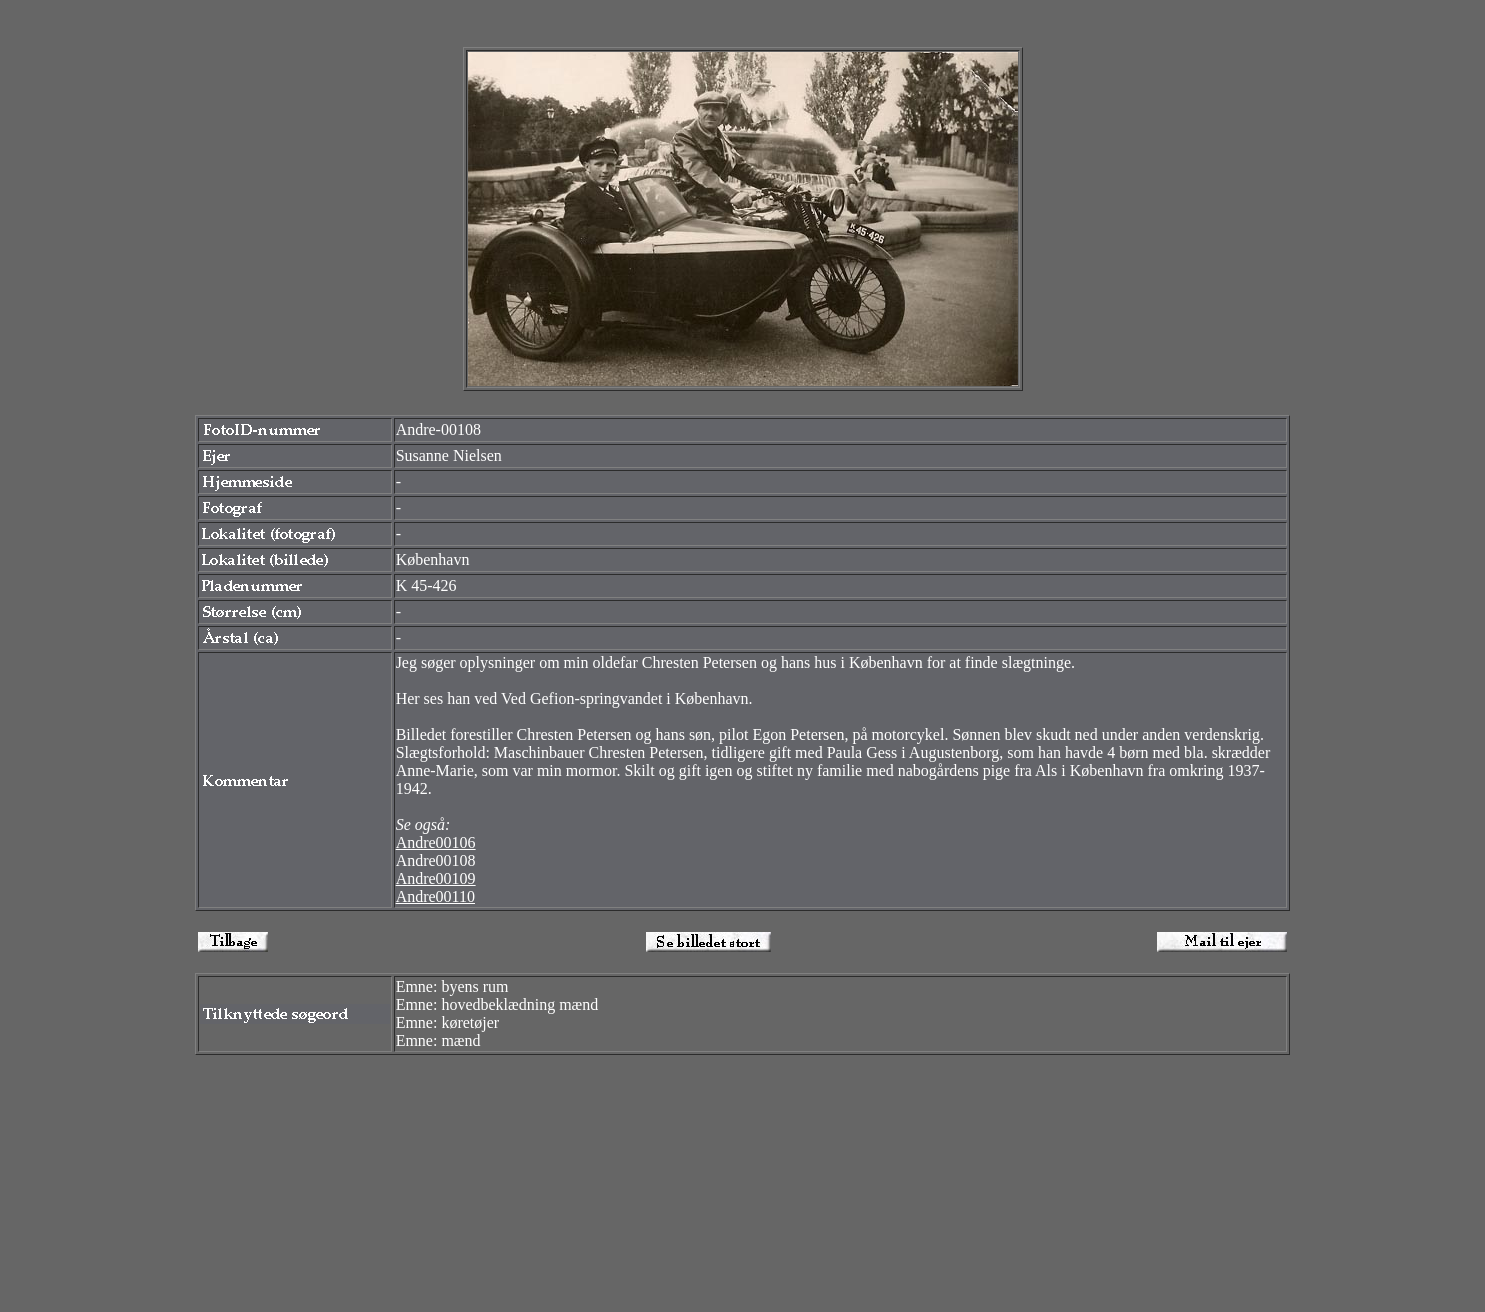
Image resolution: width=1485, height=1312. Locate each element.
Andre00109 (436, 878)
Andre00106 (436, 842)
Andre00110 (435, 896)
